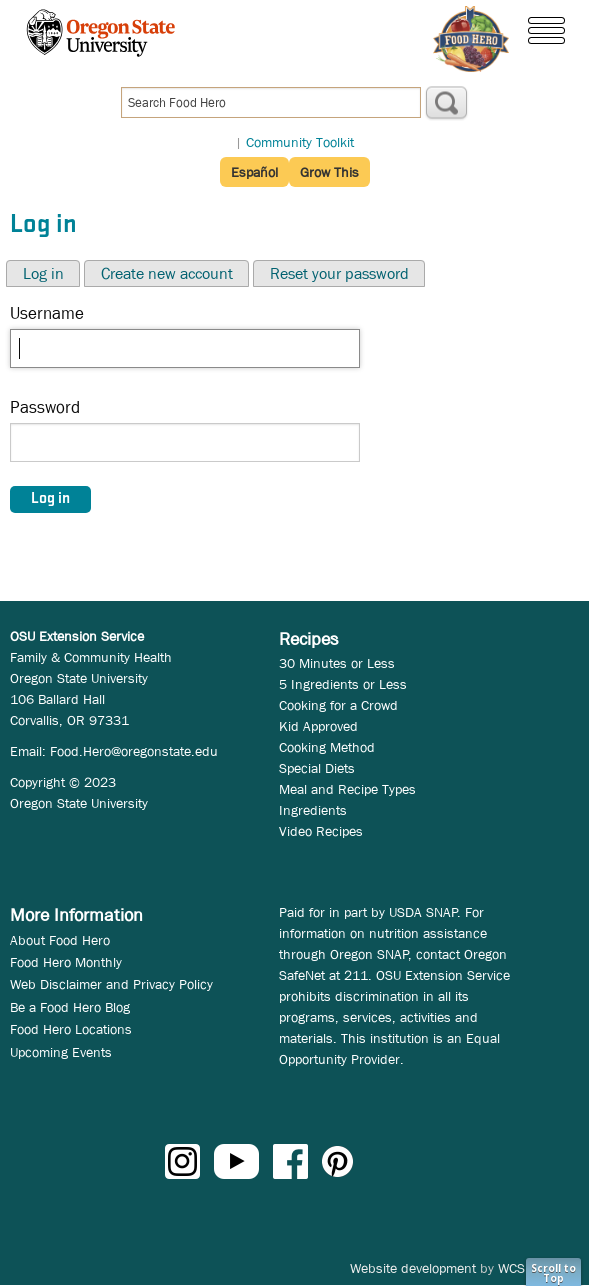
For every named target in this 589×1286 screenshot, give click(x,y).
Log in (43, 273)
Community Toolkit (300, 142)
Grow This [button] (329, 172)
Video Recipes (321, 831)
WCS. (513, 1268)
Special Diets (317, 768)
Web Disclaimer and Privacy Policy (111, 984)
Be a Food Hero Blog (70, 1007)
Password (45, 407)
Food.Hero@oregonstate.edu (134, 751)
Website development (413, 1268)
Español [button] (254, 172)
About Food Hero (60, 940)
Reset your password (339, 273)
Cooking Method (327, 747)
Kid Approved (318, 726)
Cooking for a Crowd (338, 705)
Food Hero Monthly (66, 962)
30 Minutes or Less (337, 663)
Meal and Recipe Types (347, 789)
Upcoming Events (61, 1052)
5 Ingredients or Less (343, 684)
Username (47, 313)
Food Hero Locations (71, 1029)
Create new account (167, 273)
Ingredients (313, 810)
